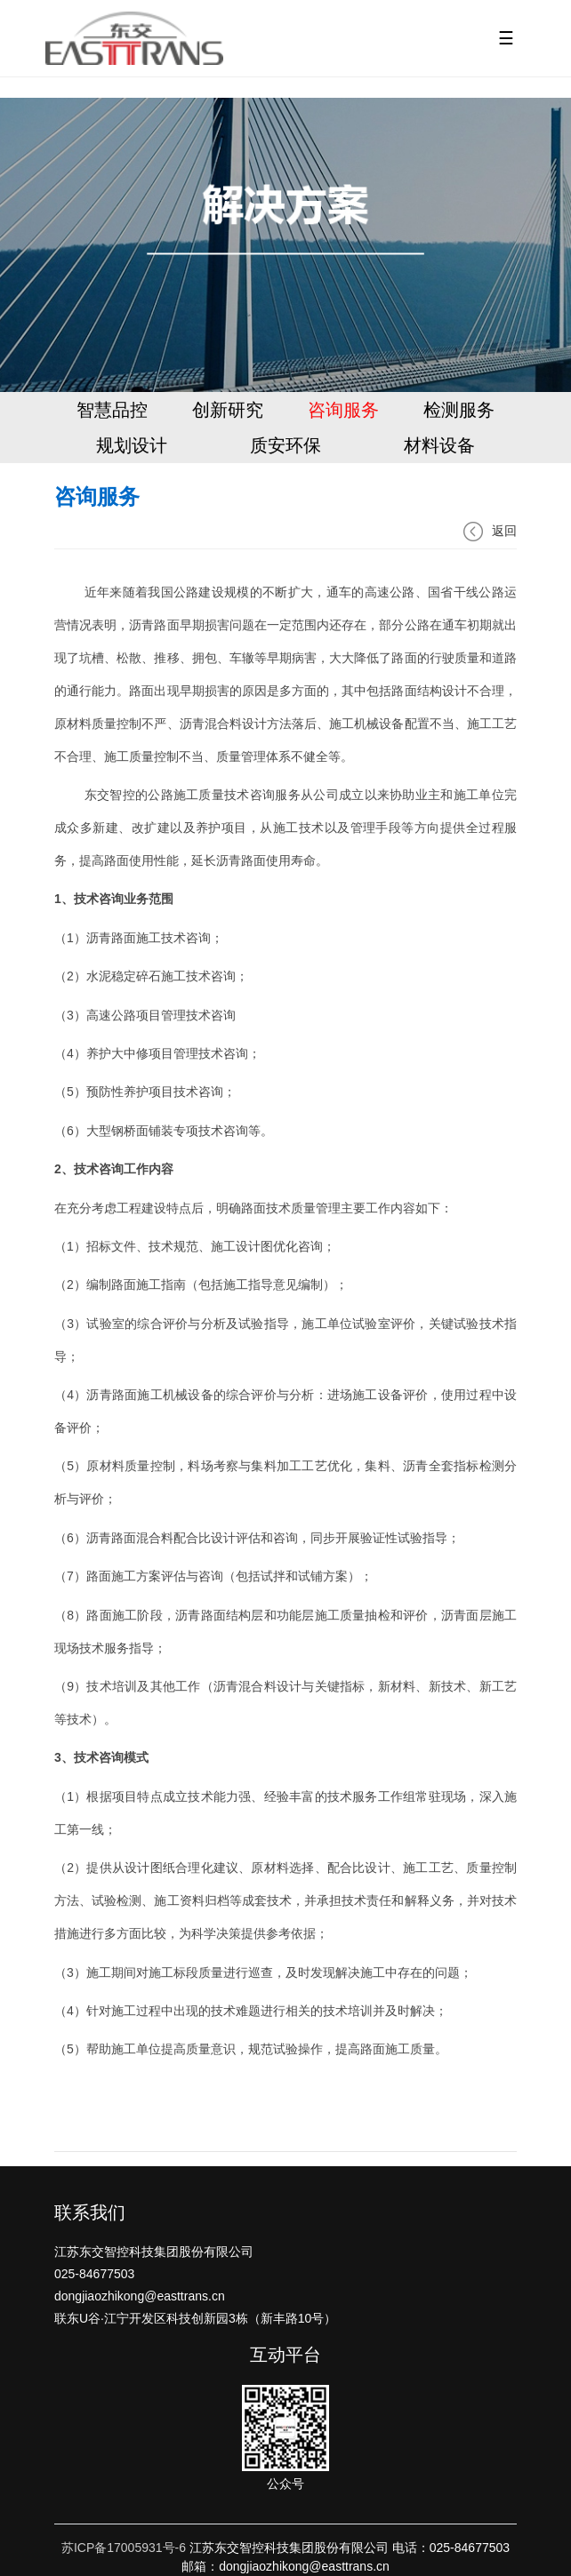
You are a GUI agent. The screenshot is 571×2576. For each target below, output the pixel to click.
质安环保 (285, 445)
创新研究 (227, 410)
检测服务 (459, 410)
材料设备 (439, 445)
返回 (490, 531)
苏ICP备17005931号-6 (123, 2547)
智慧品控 (112, 410)
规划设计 (131, 445)
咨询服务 (343, 410)
